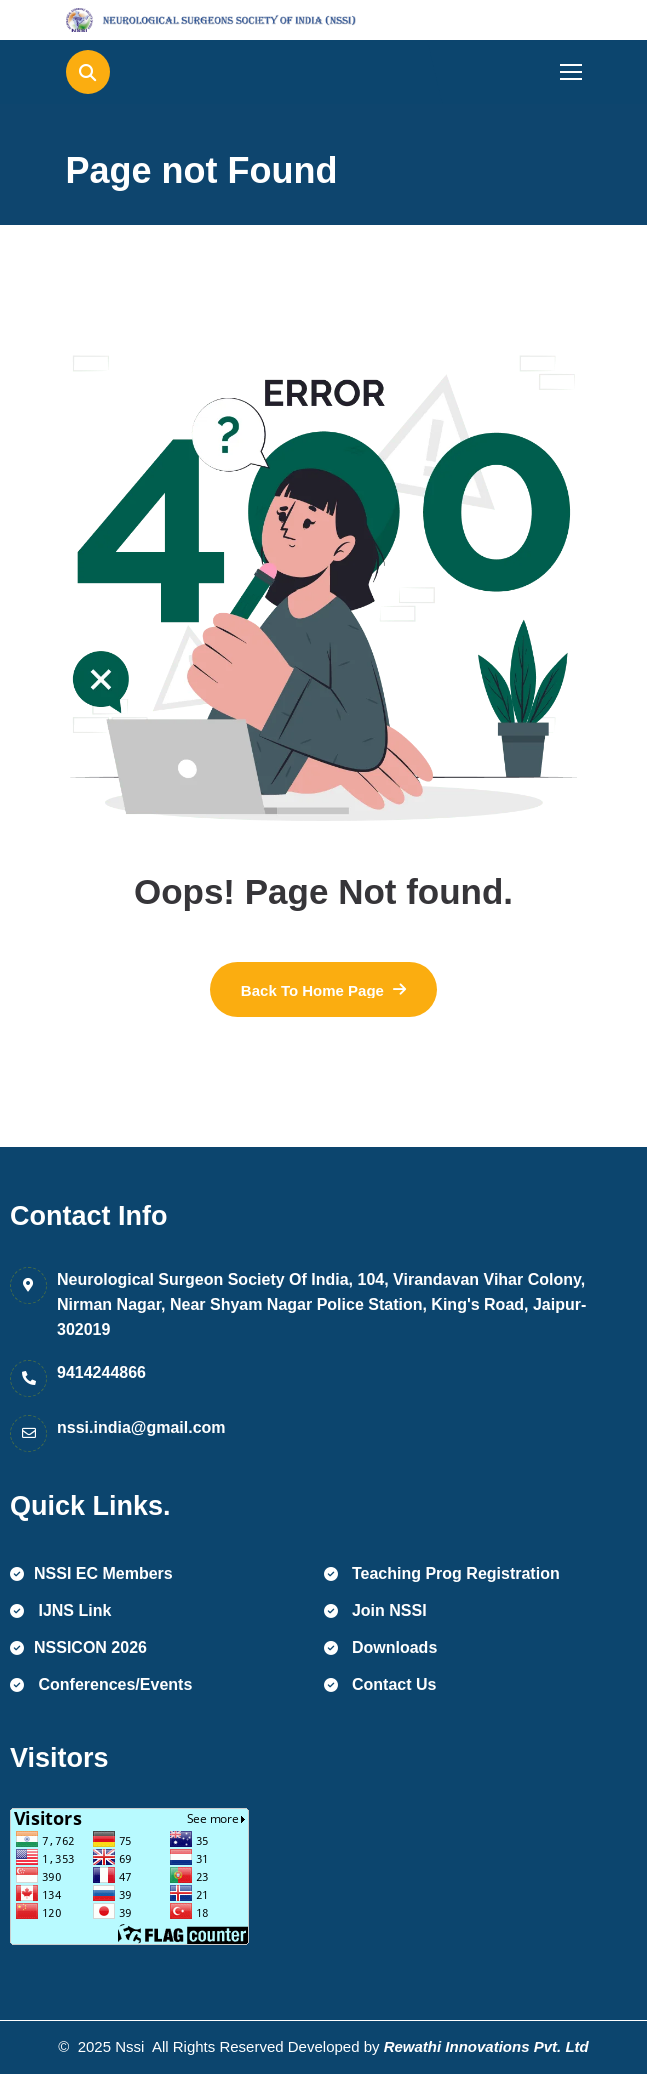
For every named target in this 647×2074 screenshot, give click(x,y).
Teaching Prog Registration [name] (442, 1573)
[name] (156, 20)
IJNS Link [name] (60, 1610)
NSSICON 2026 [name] (78, 1647)
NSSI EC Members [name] (91, 1573)
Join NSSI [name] (375, 1610)
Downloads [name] (381, 1647)
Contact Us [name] (380, 1684)
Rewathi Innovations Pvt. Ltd (486, 2046)
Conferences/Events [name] (101, 1684)
